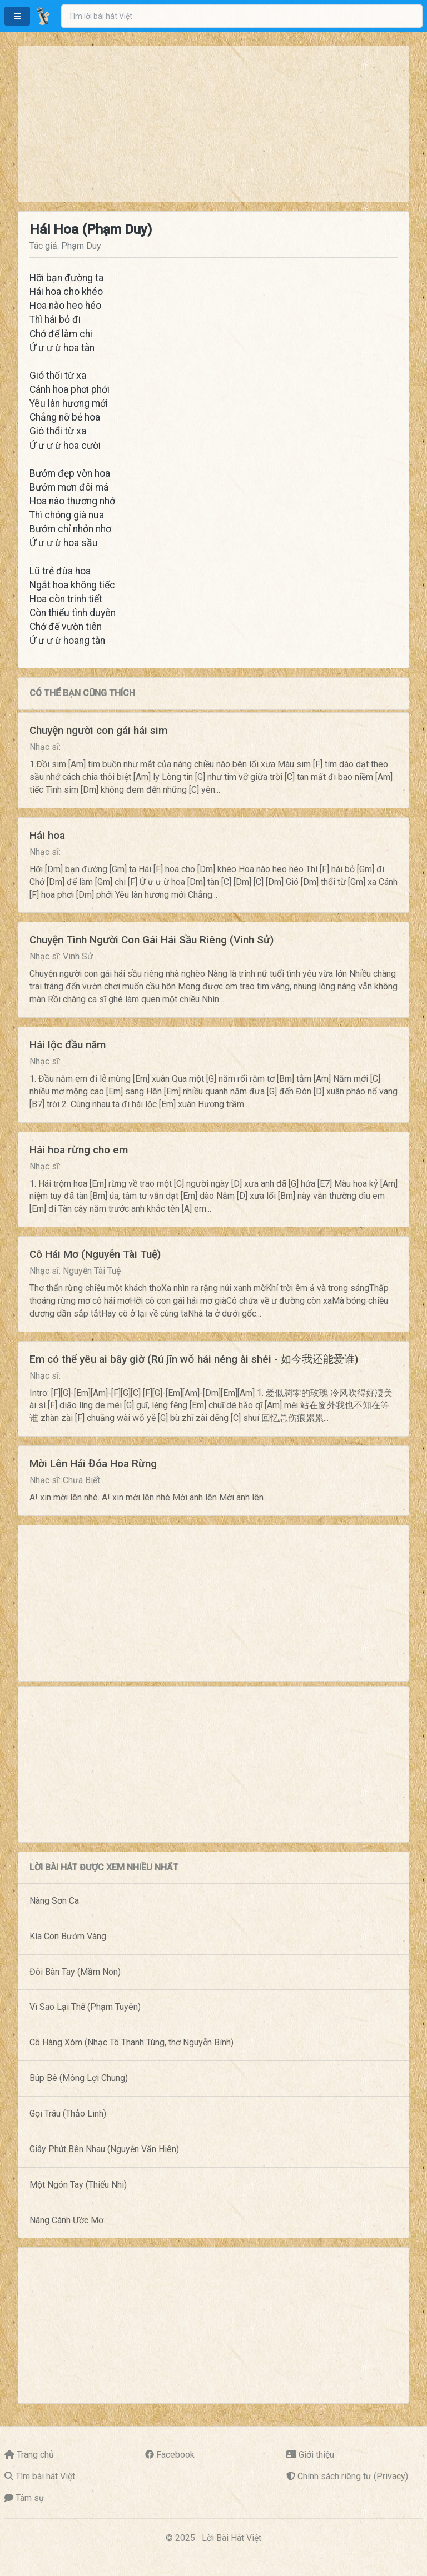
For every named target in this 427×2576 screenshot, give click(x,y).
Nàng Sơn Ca (54, 1900)
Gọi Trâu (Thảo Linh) (67, 2113)
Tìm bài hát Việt (45, 2476)
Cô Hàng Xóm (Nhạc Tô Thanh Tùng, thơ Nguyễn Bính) (131, 2042)
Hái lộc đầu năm (67, 1044)
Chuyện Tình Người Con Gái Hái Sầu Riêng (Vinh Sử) (151, 939)
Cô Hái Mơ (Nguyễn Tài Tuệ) (95, 1254)
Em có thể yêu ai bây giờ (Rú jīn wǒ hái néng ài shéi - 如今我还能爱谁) (193, 1359)
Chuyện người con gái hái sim (98, 730)
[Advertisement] (213, 124)
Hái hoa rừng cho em (78, 1149)
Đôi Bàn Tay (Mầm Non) (75, 1972)
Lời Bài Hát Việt (231, 2538)
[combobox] (242, 16)
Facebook (175, 2454)
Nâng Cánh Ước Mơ (66, 2220)
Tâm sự (30, 2498)
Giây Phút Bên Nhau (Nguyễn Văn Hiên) (104, 2149)
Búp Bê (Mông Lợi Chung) (78, 2078)
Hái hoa (47, 835)
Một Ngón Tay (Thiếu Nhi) (78, 2184)
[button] (17, 16)
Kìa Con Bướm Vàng (67, 1936)
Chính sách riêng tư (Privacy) (352, 2476)
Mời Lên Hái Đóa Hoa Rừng (93, 1463)
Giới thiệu (316, 2454)
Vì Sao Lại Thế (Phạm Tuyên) (85, 2007)
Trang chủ (35, 2454)
